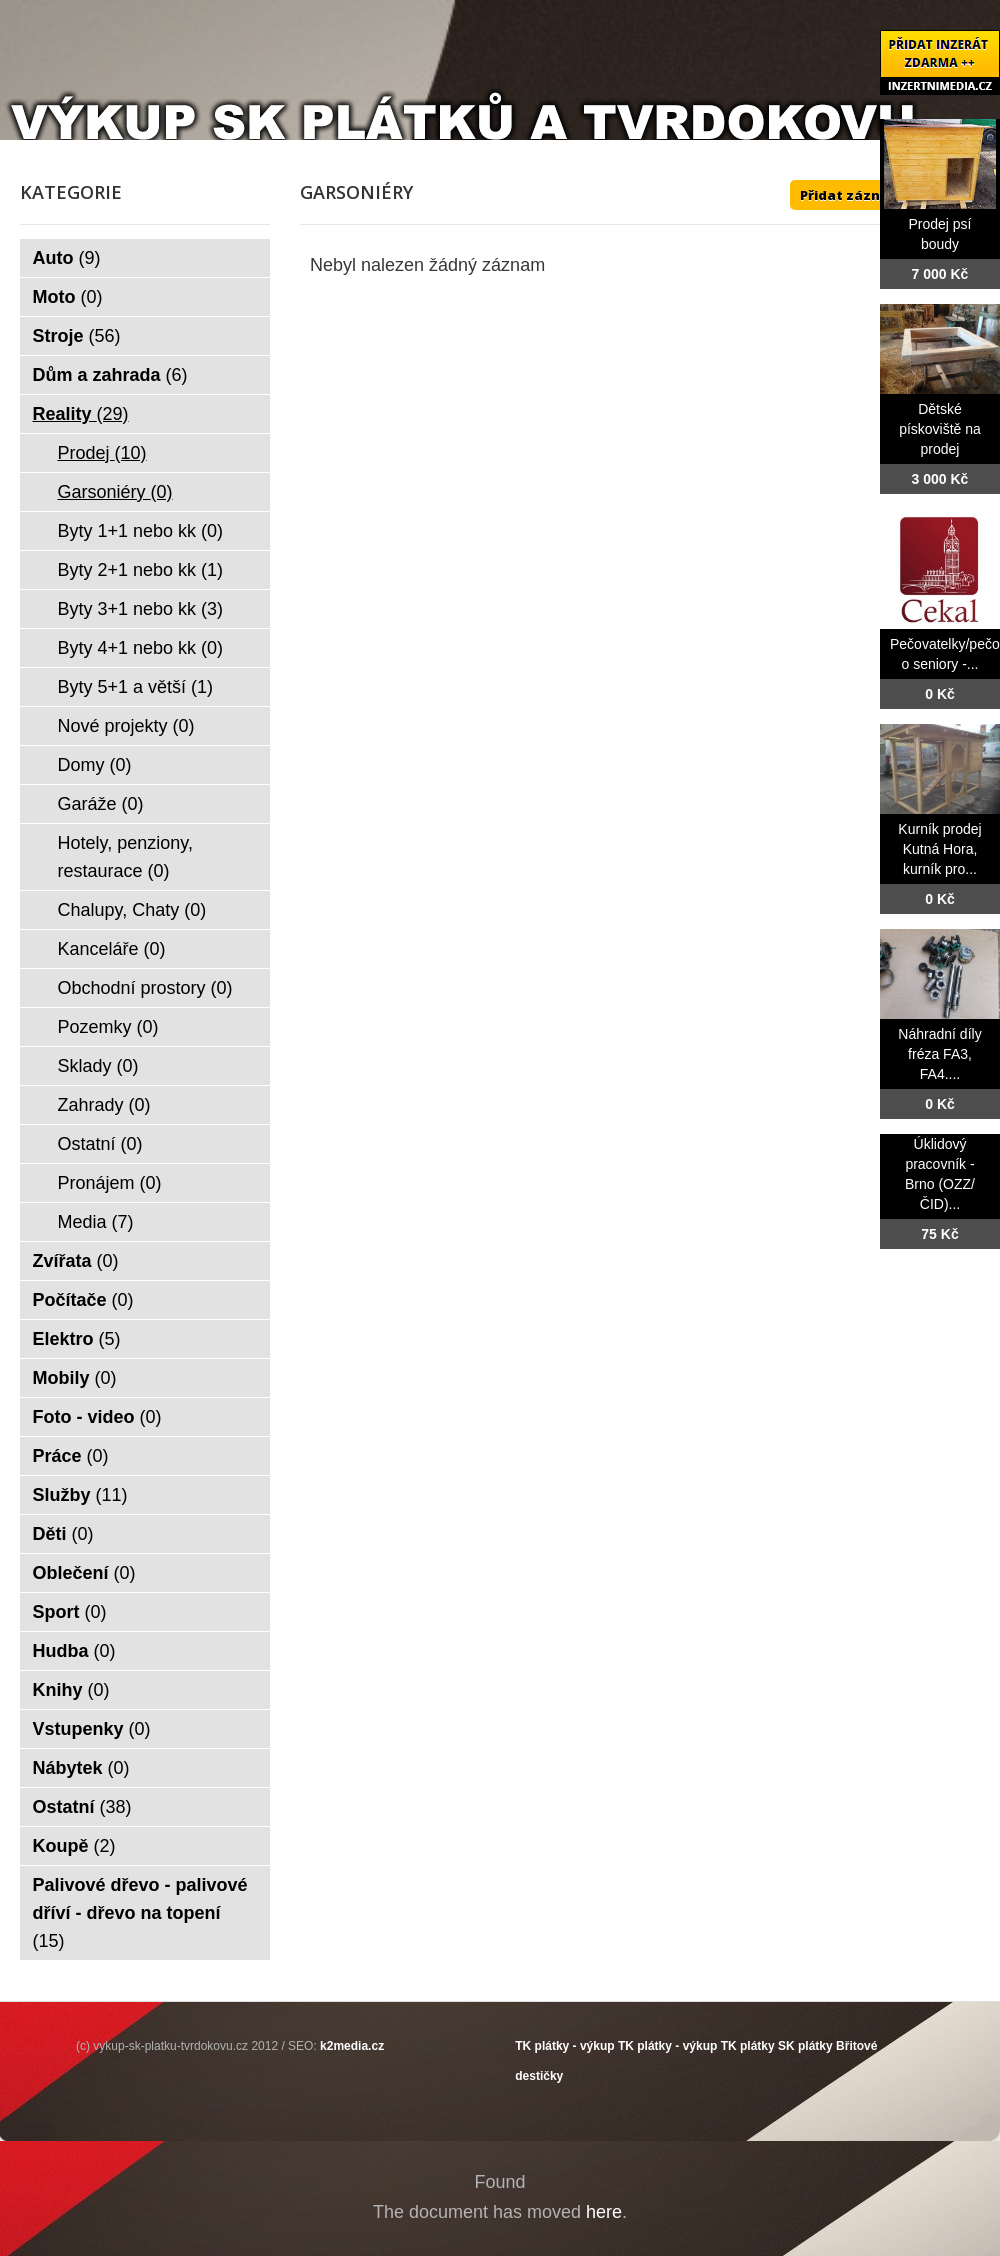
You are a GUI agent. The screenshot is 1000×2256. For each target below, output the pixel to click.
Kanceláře (112, 949)
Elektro (77, 1339)
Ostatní (100, 1144)
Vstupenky (92, 1729)
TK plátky (748, 2046)
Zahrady (104, 1105)
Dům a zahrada (110, 375)
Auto (67, 258)
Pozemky (108, 1027)
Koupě (74, 1846)
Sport (70, 1612)
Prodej (102, 453)
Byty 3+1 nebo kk (141, 609)
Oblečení (84, 1573)
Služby (80, 1495)
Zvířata (76, 1261)
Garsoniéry (115, 492)
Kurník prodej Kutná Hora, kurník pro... (939, 849)
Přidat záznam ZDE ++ (875, 195)
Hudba (74, 1651)
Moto (68, 297)
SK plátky (805, 2046)
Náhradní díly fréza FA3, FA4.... (939, 1054)
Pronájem (110, 1183)
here (604, 2212)
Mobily (75, 1378)
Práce (71, 1456)
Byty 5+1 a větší (136, 687)
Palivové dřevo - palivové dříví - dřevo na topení (140, 1913)
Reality (81, 414)
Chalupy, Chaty (132, 910)
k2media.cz (352, 2046)
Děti (63, 1534)
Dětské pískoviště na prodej (940, 429)
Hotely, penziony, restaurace (125, 857)
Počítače (83, 1300)
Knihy (71, 1690)
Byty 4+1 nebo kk (141, 648)
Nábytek (81, 1768)
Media (96, 1222)
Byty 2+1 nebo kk (141, 570)
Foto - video (97, 1417)
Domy (95, 765)
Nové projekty (126, 726)
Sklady (98, 1066)
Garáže (101, 804)
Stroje (77, 336)
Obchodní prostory (145, 988)
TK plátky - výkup (564, 2046)
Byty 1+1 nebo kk (141, 531)
